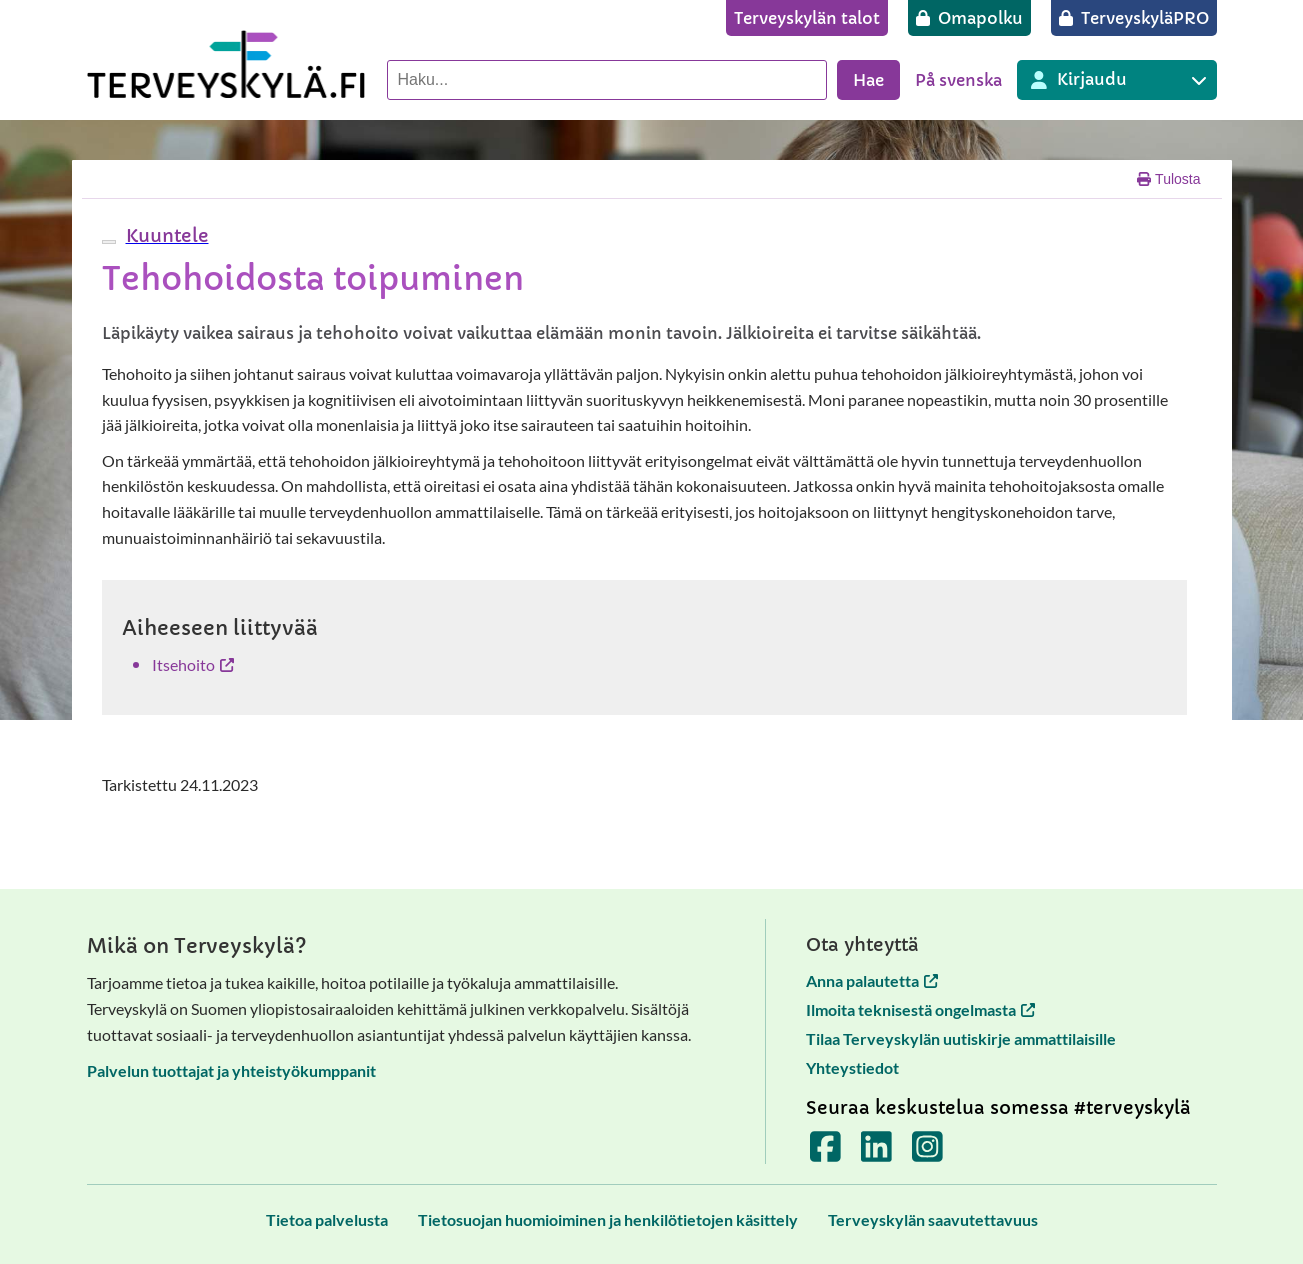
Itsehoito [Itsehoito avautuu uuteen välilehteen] (193, 664)
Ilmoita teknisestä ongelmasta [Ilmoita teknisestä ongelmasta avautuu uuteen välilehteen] (920, 1009)
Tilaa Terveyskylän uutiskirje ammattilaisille (961, 1038)
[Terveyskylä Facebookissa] (825, 1152)
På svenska (958, 80)
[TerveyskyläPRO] (1134, 18)
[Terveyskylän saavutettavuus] (933, 1219)
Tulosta (1168, 179)
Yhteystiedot (852, 1067)
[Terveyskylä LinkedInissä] (876, 1152)
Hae (868, 80)
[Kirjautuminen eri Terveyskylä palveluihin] (1117, 80)
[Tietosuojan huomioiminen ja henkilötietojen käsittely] (608, 1219)
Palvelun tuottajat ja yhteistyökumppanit (231, 1070)
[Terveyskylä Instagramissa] (927, 1152)
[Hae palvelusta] (607, 80)
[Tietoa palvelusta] (327, 1219)
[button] (165, 235)
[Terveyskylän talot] (807, 18)
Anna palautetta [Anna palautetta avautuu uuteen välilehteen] (872, 980)
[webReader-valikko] (109, 242)
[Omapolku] (969, 18)
